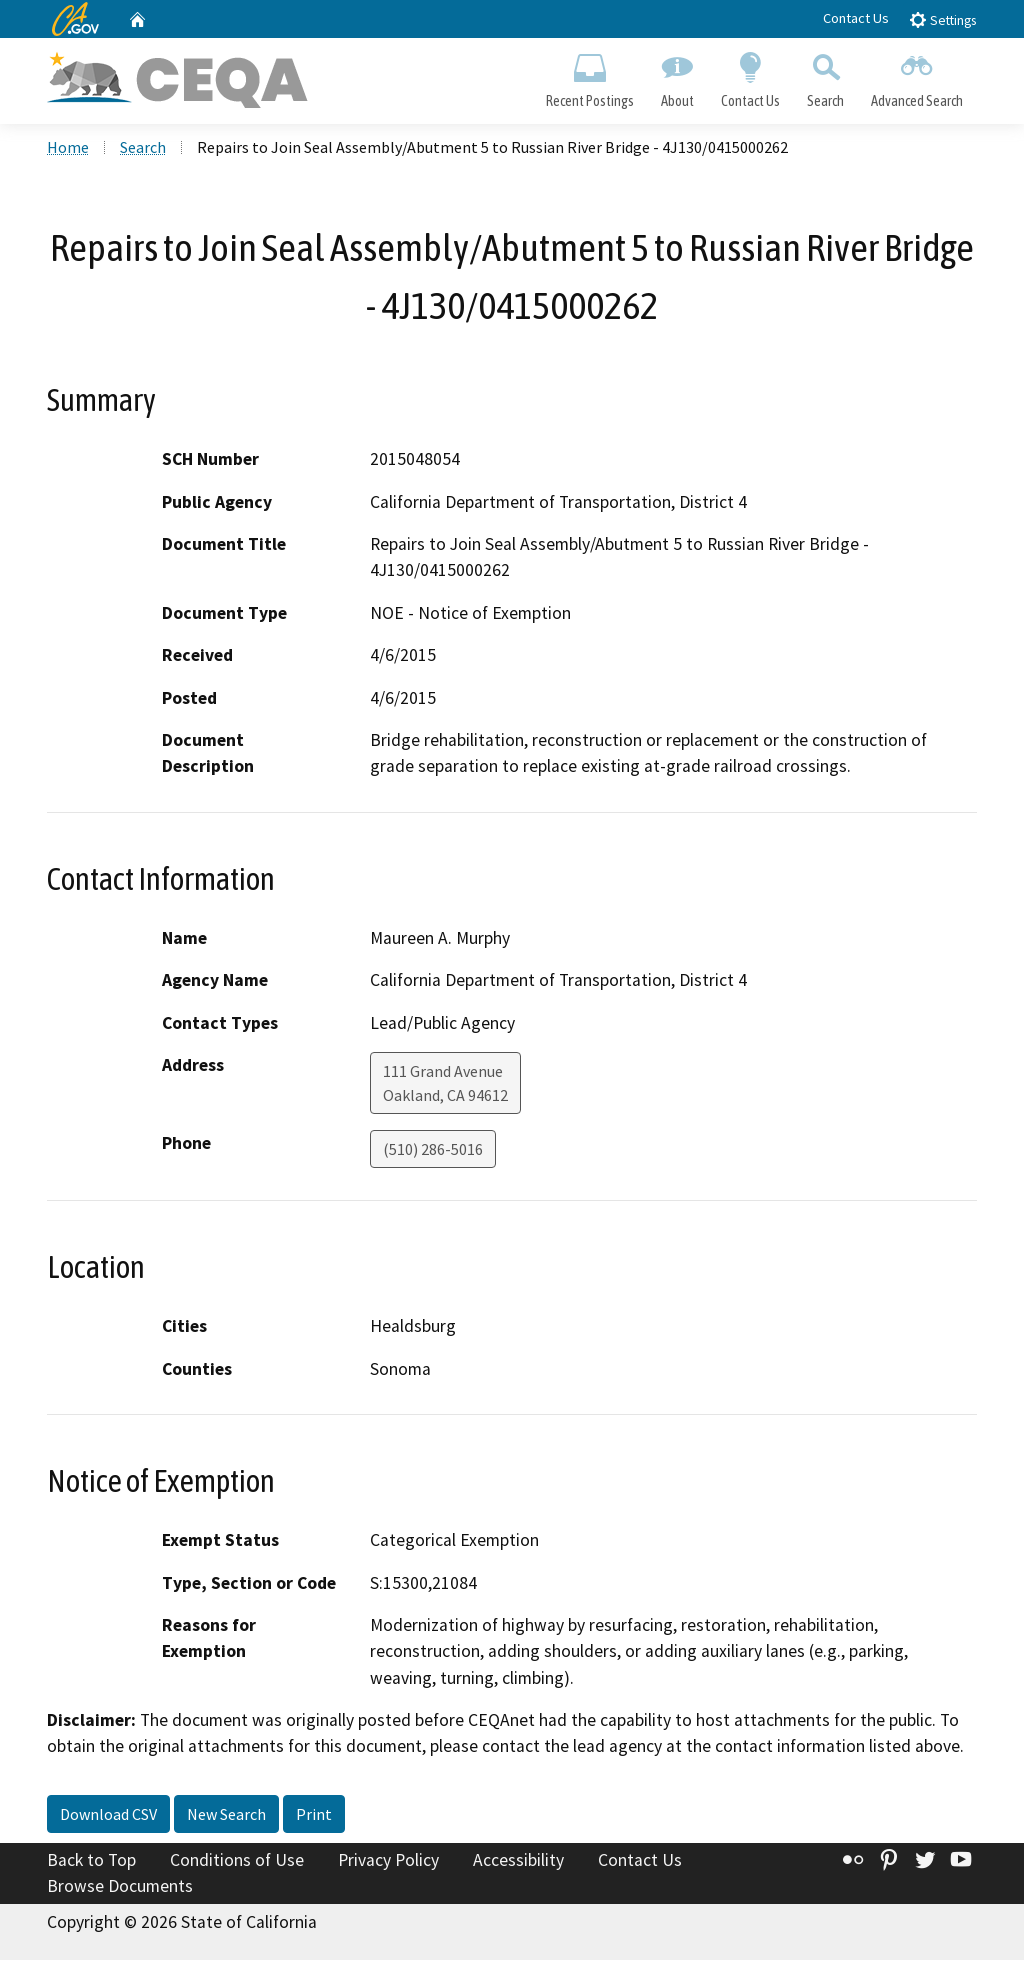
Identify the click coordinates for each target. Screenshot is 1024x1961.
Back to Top (91, 1862)
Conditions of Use (237, 1862)
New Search (226, 1816)
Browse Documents (120, 1887)
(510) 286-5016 (433, 1151)
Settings (942, 19)
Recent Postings (589, 76)
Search (826, 76)
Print (314, 1816)
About (677, 76)
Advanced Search (917, 76)
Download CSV (108, 1816)
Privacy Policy (388, 1862)
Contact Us (856, 18)
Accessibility (518, 1862)
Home (68, 149)
